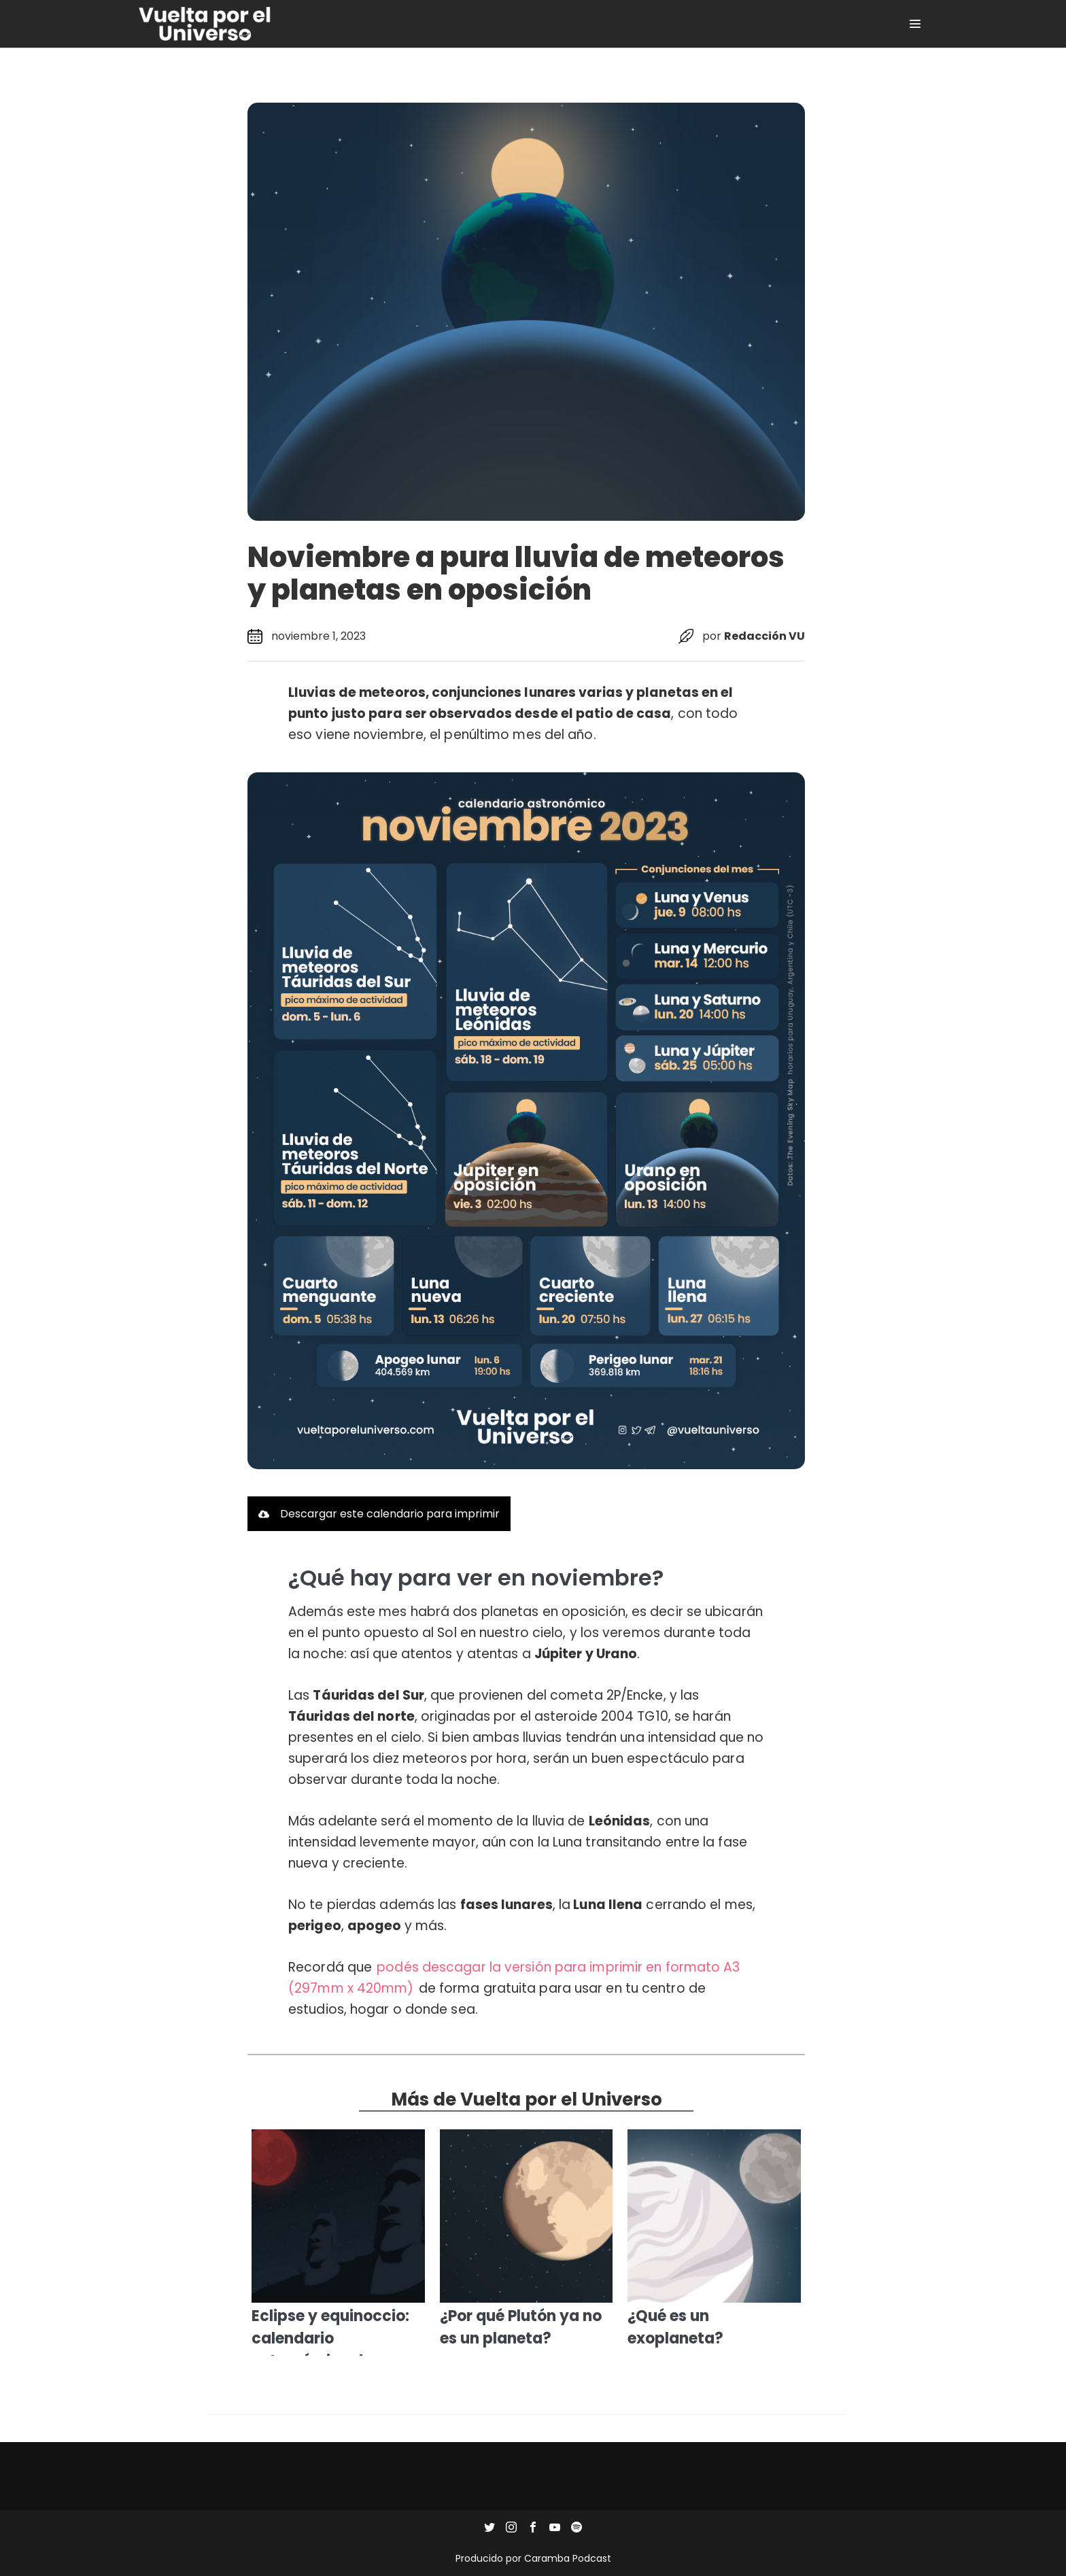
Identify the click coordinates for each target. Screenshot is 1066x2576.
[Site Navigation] (915, 24)
